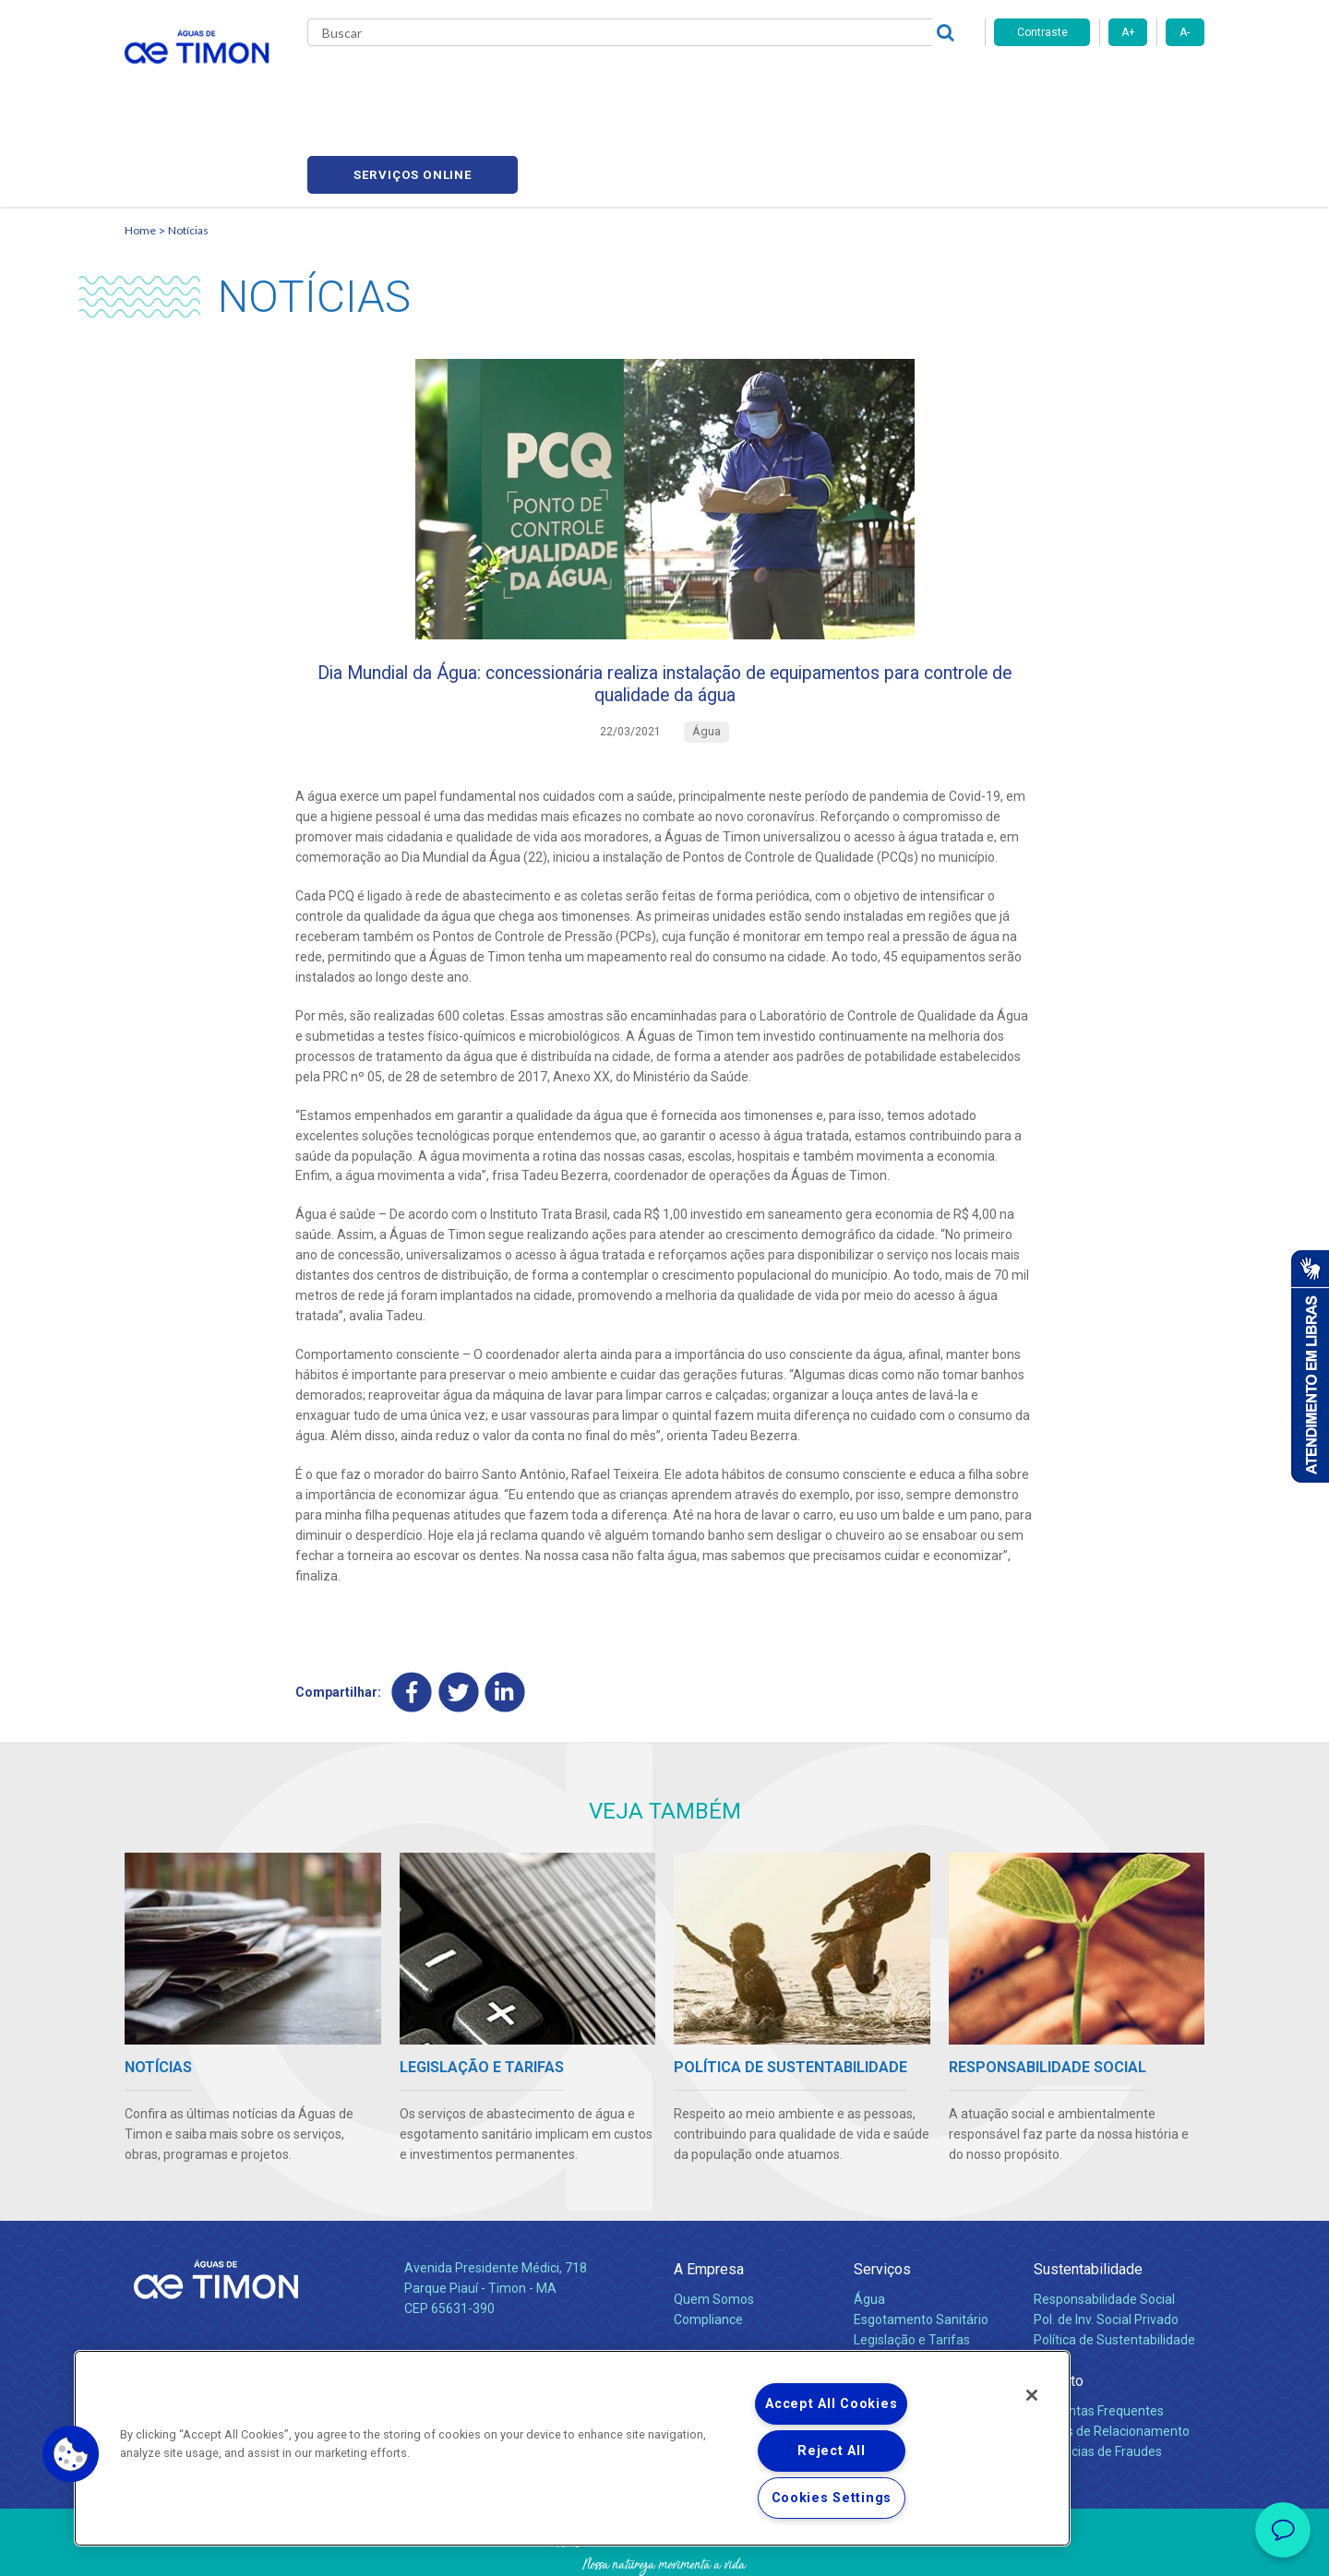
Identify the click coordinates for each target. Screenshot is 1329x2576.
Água (869, 2228)
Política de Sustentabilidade (1114, 2268)
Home (140, 143)
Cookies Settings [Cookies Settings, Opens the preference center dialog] (832, 2498)
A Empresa (709, 2198)
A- (1184, 32)
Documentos (891, 2289)
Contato (1059, 2310)
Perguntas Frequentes (1099, 2339)
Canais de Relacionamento (1112, 2360)
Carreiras (737, 83)
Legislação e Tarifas (912, 2268)
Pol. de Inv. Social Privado (1106, 2248)
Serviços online (1099, 83)
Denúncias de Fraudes (1098, 2380)
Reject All (831, 2451)
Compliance (708, 2248)
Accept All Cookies (831, 2404)
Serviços (882, 2198)
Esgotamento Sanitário (921, 2248)
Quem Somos (714, 2228)
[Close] (1032, 2395)
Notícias (188, 143)
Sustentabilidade (1088, 2198)
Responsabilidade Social (1104, 2228)
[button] (71, 2454)
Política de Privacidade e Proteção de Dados (664, 2548)
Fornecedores (836, 83)
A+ (1128, 32)
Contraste (1042, 32)
